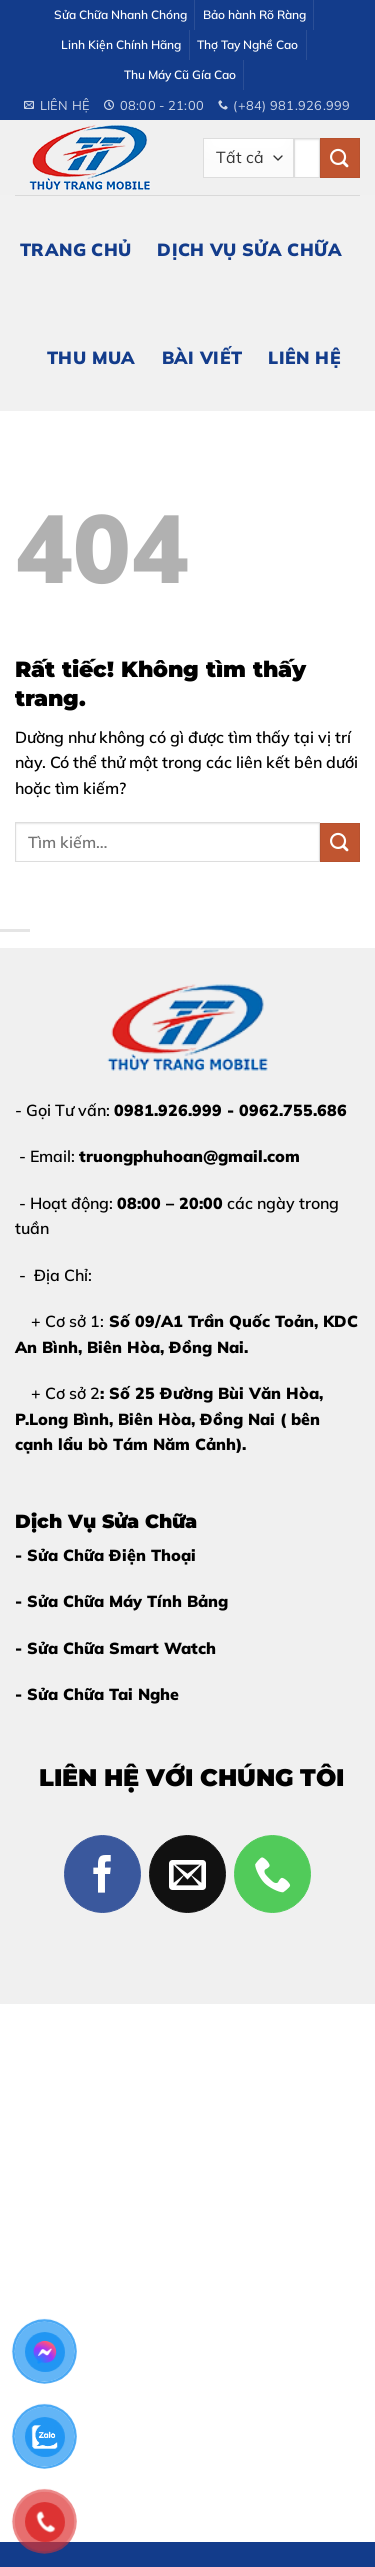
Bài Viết (202, 357)
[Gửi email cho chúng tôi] (188, 1874)
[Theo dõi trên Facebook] (103, 1874)
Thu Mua (91, 357)
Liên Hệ (304, 357)
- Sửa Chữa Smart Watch (115, 1648)
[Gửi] (340, 157)
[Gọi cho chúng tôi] (273, 1874)
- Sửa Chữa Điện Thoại (105, 1555)
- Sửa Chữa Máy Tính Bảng (121, 1601)
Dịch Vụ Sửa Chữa (249, 249)
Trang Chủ (75, 249)
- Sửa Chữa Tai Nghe (97, 1694)
